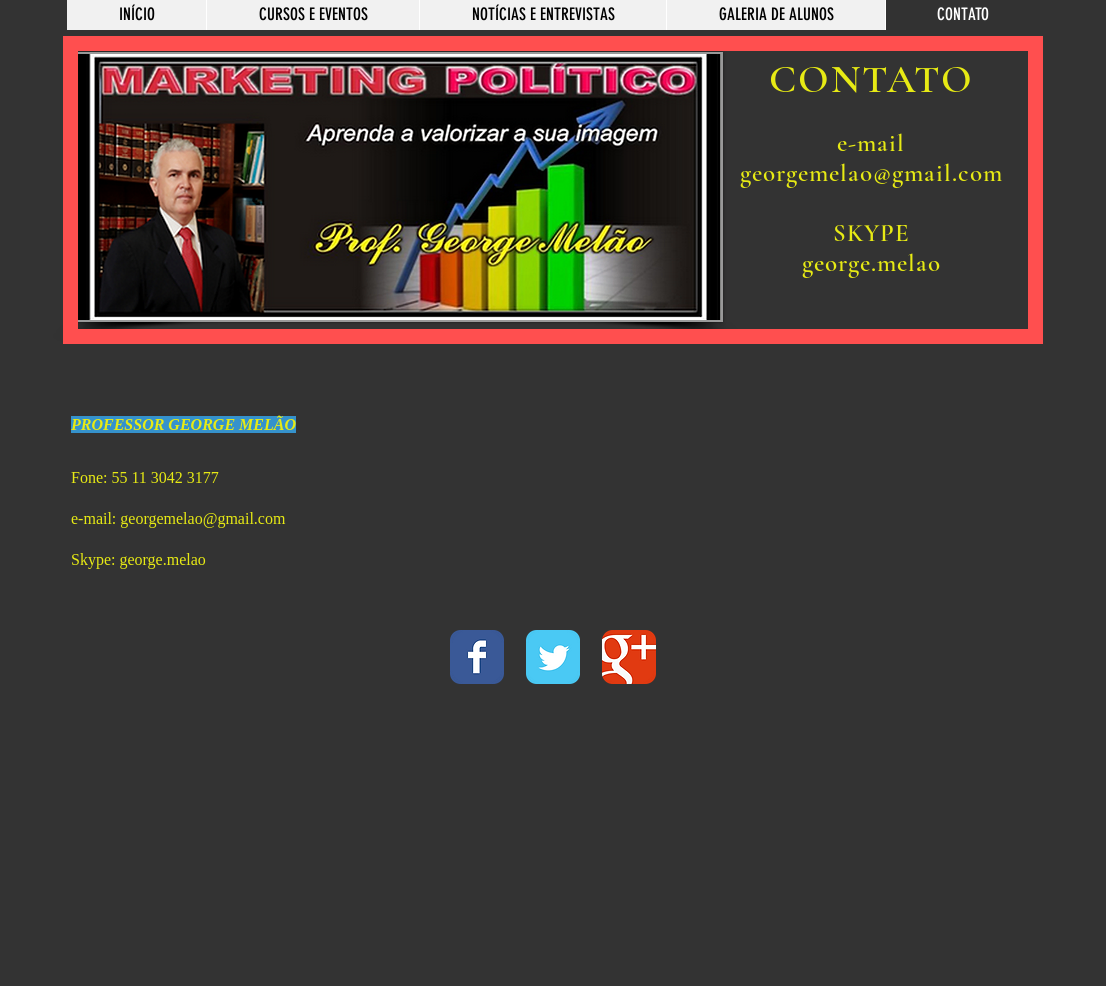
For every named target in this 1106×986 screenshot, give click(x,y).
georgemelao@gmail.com (202, 518)
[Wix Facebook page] (477, 657)
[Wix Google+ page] (629, 657)
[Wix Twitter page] (553, 657)
